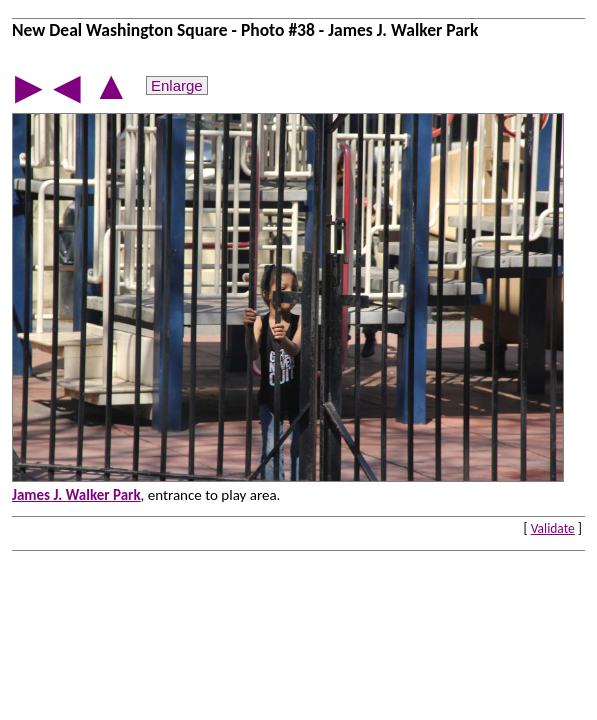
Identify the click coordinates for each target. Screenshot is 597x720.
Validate (553, 528)
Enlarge (177, 85)
